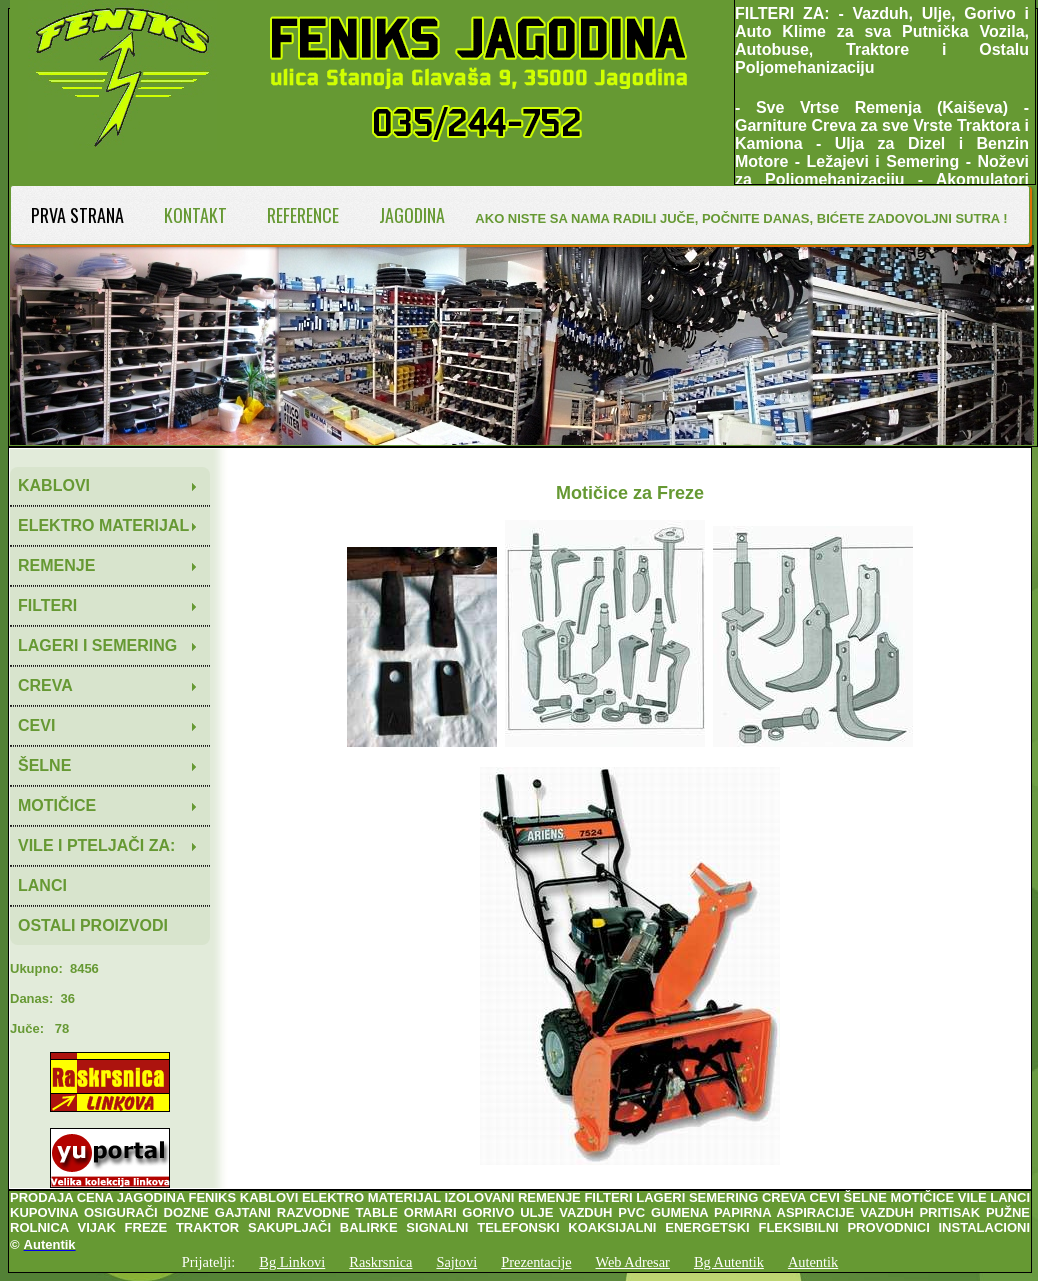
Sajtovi (456, 1262)
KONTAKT (195, 215)
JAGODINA (412, 215)
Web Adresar (633, 1262)
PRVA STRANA (77, 215)
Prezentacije (536, 1262)
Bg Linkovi (292, 1262)
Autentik (813, 1262)
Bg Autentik (729, 1262)
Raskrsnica (380, 1262)
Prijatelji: (209, 1262)
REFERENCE (303, 215)
